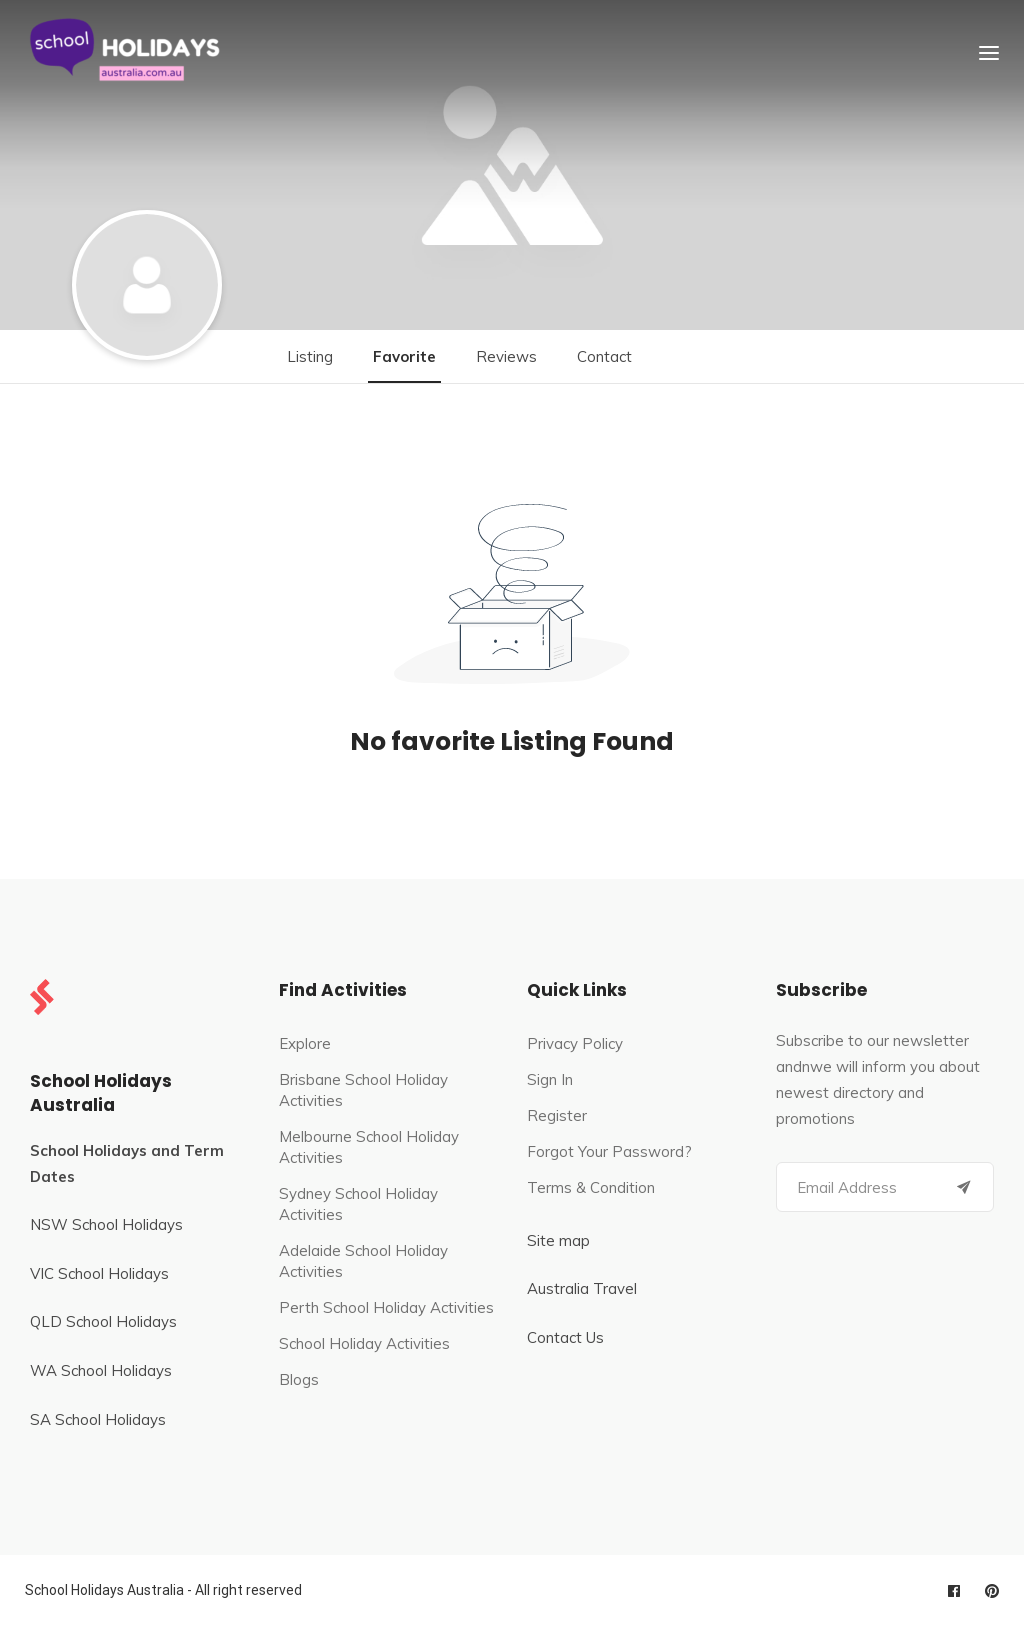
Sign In (550, 1079)
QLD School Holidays (103, 1321)
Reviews (506, 356)
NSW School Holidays (106, 1224)
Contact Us (565, 1337)
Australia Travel (582, 1288)
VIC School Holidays (99, 1273)
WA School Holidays (101, 1370)
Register (557, 1115)
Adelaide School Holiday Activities (363, 1261)
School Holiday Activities (364, 1343)
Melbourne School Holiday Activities (369, 1147)
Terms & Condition (591, 1187)
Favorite (404, 356)
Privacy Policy (575, 1043)
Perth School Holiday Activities (386, 1307)
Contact (604, 356)
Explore (305, 1043)
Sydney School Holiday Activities (358, 1204)
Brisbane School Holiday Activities (363, 1090)
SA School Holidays (98, 1419)
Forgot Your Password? (609, 1151)
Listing (310, 356)
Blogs (299, 1379)
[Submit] (964, 1187)
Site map (558, 1240)
